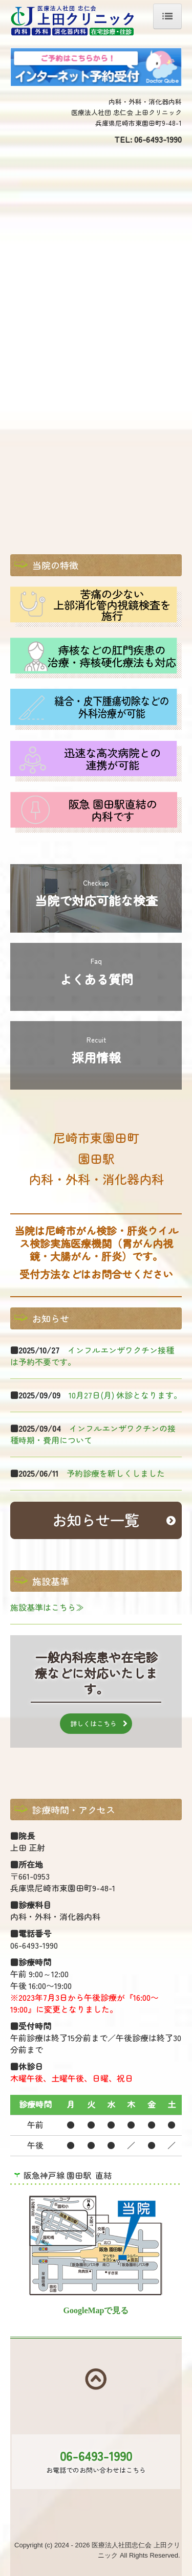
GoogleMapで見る (96, 2310)
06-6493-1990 (158, 139)
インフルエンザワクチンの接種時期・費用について (93, 1434)
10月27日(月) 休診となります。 (125, 1395)
